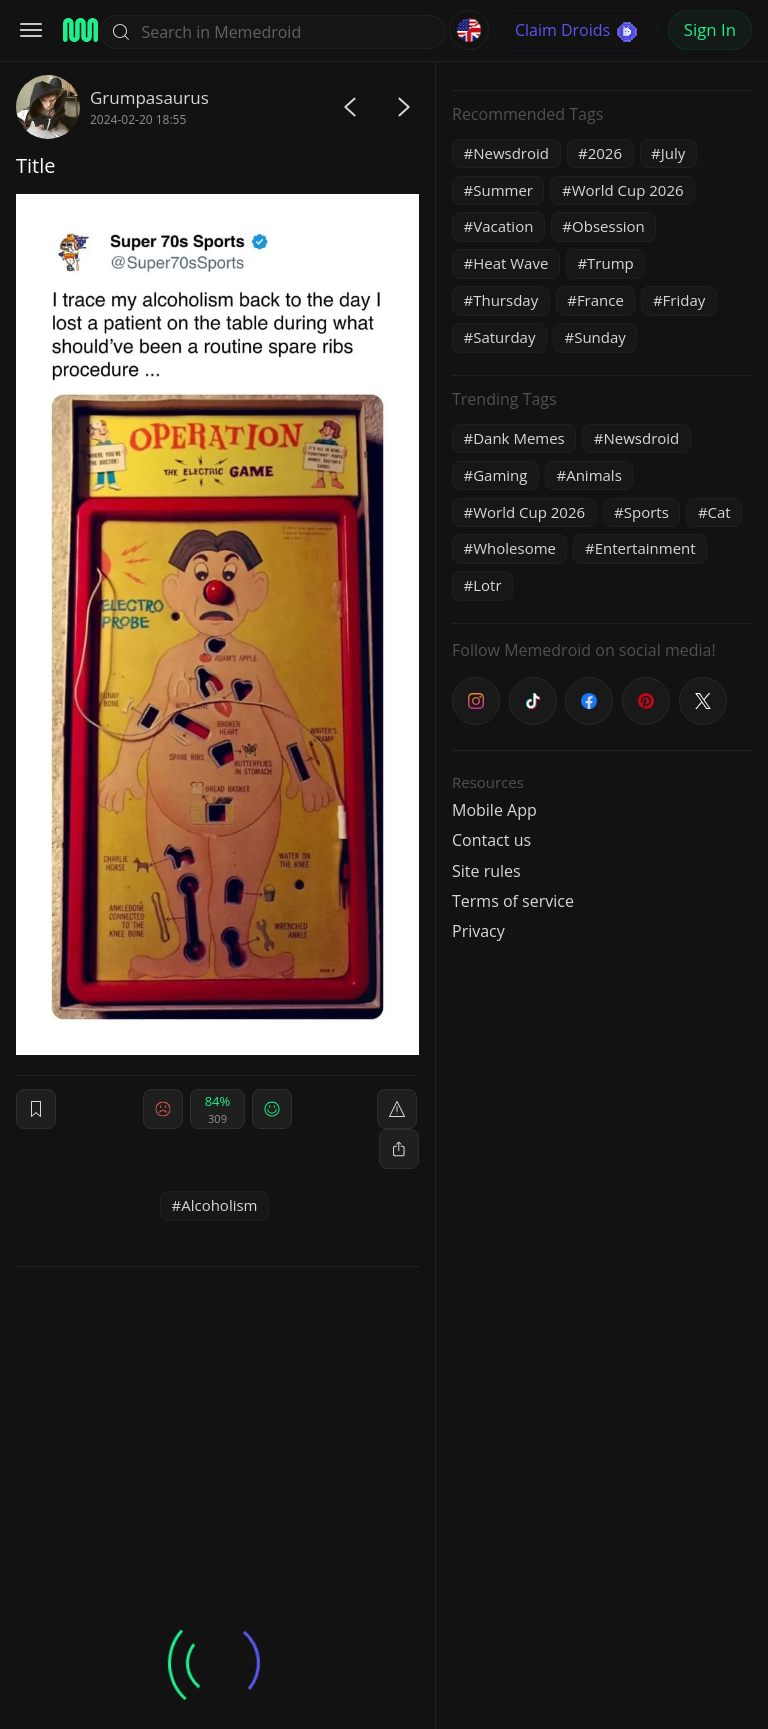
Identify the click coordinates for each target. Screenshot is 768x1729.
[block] (399, 1149)
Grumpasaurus (149, 97)
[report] (397, 1109)
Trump (610, 263)
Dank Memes (519, 438)
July (673, 153)
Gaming (500, 475)
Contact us (491, 840)
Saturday (504, 337)
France (600, 300)
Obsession (608, 226)
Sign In (710, 29)
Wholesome (514, 548)
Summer (503, 190)
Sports (646, 512)
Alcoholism (219, 1205)
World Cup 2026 (628, 190)
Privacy (478, 931)
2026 (605, 153)
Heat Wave (510, 263)
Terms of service (513, 901)
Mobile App (494, 810)
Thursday (505, 300)
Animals (594, 475)
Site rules (486, 871)
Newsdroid (511, 153)
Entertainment (645, 548)
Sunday (600, 337)
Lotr (487, 585)
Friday (684, 300)
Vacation (503, 226)
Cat (719, 512)
